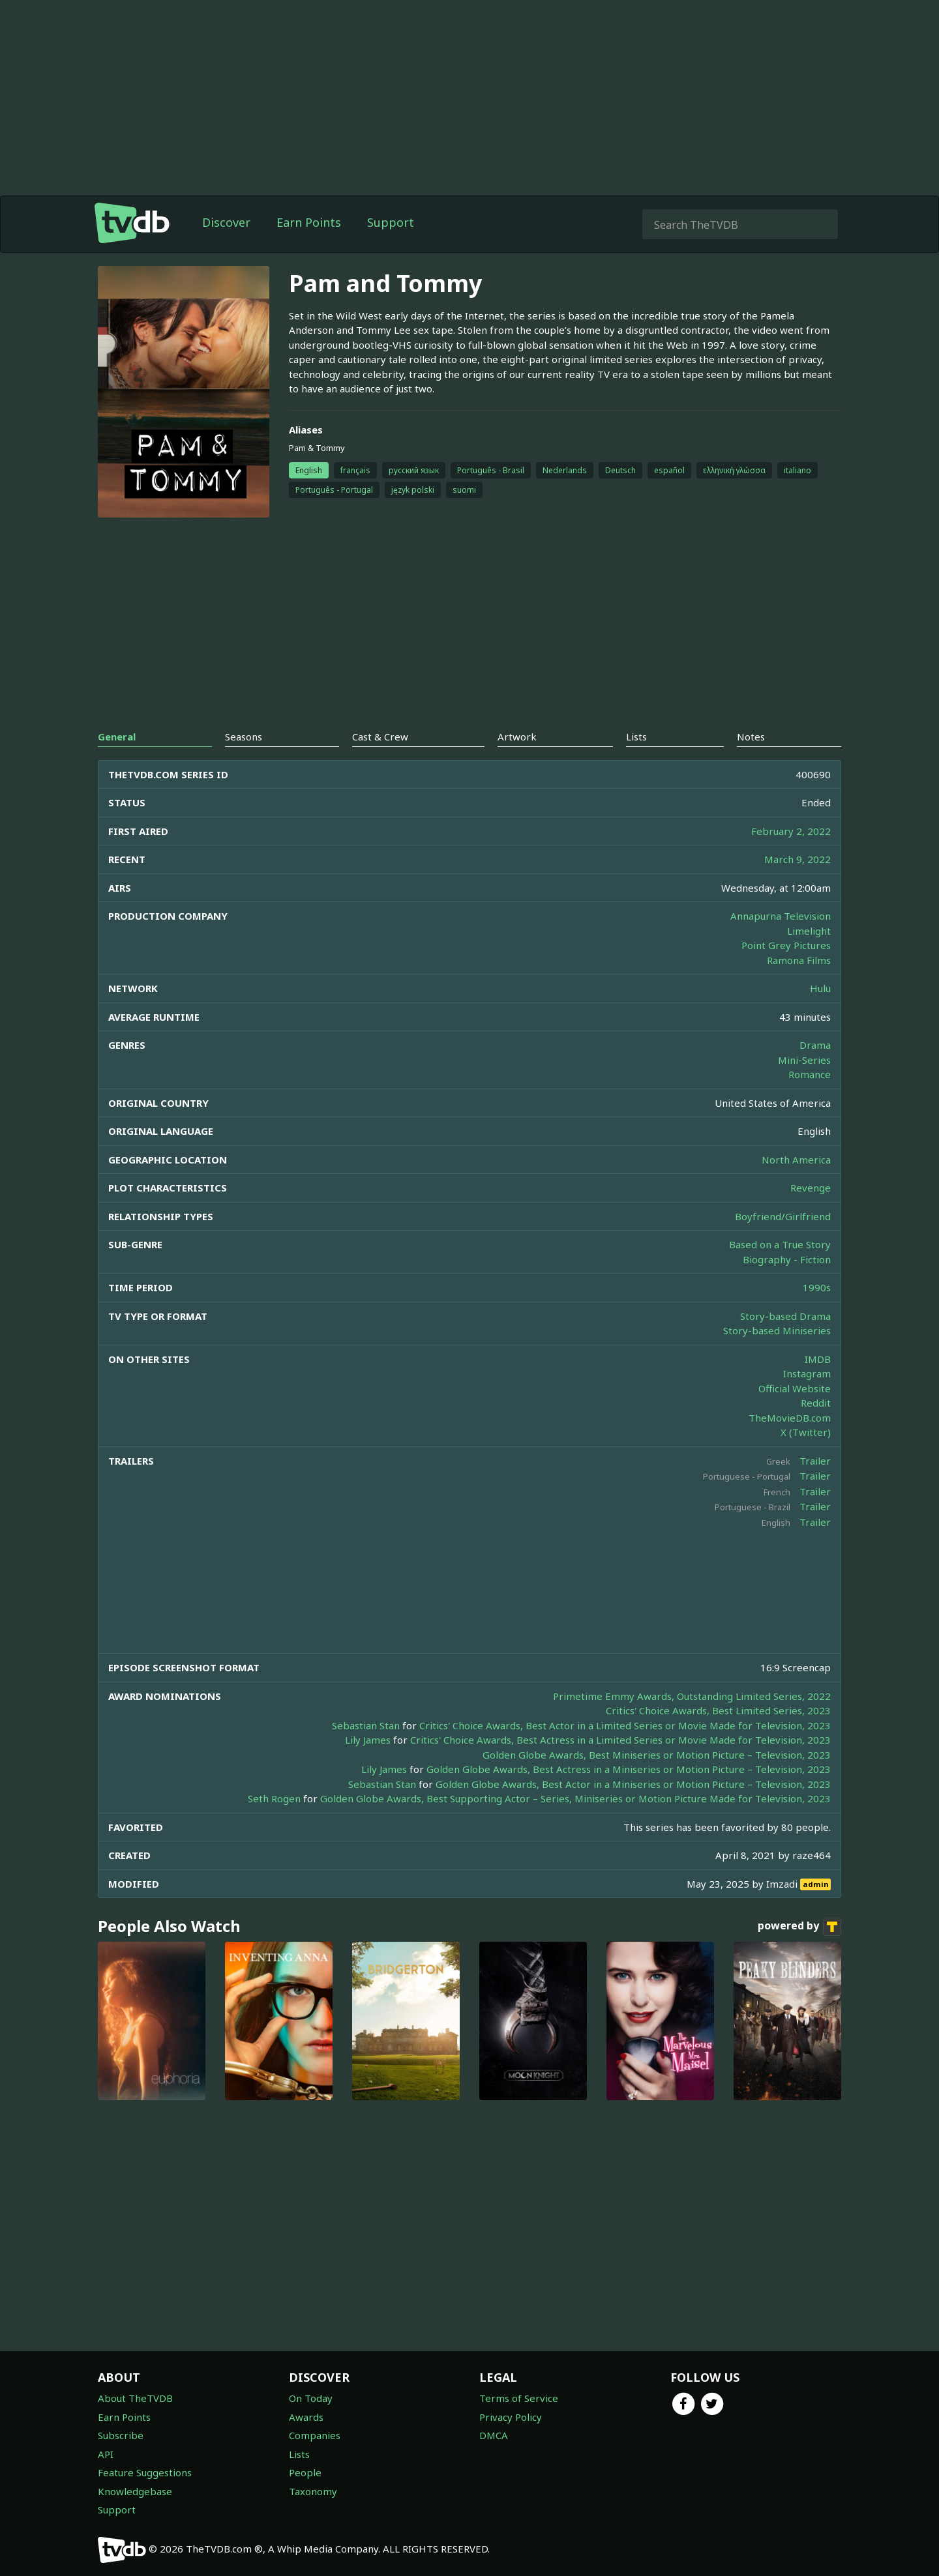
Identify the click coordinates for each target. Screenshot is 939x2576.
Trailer (815, 1460)
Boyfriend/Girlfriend (783, 1216)
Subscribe (120, 2435)
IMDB (818, 1359)
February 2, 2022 (791, 831)
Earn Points (308, 222)
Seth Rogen (274, 1798)
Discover (226, 222)
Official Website (794, 1388)
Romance (809, 1074)
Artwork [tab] (517, 736)
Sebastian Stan (366, 1725)
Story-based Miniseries (777, 1330)
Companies (314, 2435)
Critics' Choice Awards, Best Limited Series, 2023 (718, 1710)
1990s (817, 1287)
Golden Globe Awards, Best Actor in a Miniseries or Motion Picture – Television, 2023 (633, 1784)
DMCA (493, 2435)
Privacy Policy (510, 2416)
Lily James (368, 1739)
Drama (815, 1044)
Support (390, 222)
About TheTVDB (135, 2398)
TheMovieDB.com (790, 1417)
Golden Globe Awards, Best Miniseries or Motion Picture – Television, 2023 (657, 1754)
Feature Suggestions (145, 2472)
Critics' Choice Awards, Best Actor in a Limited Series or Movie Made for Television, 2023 (625, 1725)
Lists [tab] (636, 736)
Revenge (810, 1187)
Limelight (809, 930)
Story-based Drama (785, 1316)
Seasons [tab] (243, 736)
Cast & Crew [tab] (380, 736)
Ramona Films (799, 960)
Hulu (820, 988)
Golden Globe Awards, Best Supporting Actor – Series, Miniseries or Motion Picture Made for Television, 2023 (575, 1798)
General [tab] (117, 736)
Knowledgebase (135, 2491)
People (305, 2472)
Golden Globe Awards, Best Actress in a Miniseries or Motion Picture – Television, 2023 (628, 1769)
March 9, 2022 (797, 859)
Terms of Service (518, 2398)
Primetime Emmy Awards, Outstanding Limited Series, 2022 (692, 1696)
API (105, 2454)
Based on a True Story (780, 1244)
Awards (306, 2416)
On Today (311, 2398)
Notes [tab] (751, 736)
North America (796, 1159)
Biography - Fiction (787, 1259)
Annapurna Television (780, 915)
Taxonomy (313, 2491)
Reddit (816, 1402)
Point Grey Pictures (786, 945)
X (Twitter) (806, 1432)
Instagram (807, 1373)
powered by (799, 1927)
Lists (299, 2454)
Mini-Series (804, 1059)
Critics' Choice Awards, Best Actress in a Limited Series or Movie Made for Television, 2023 (620, 1739)
